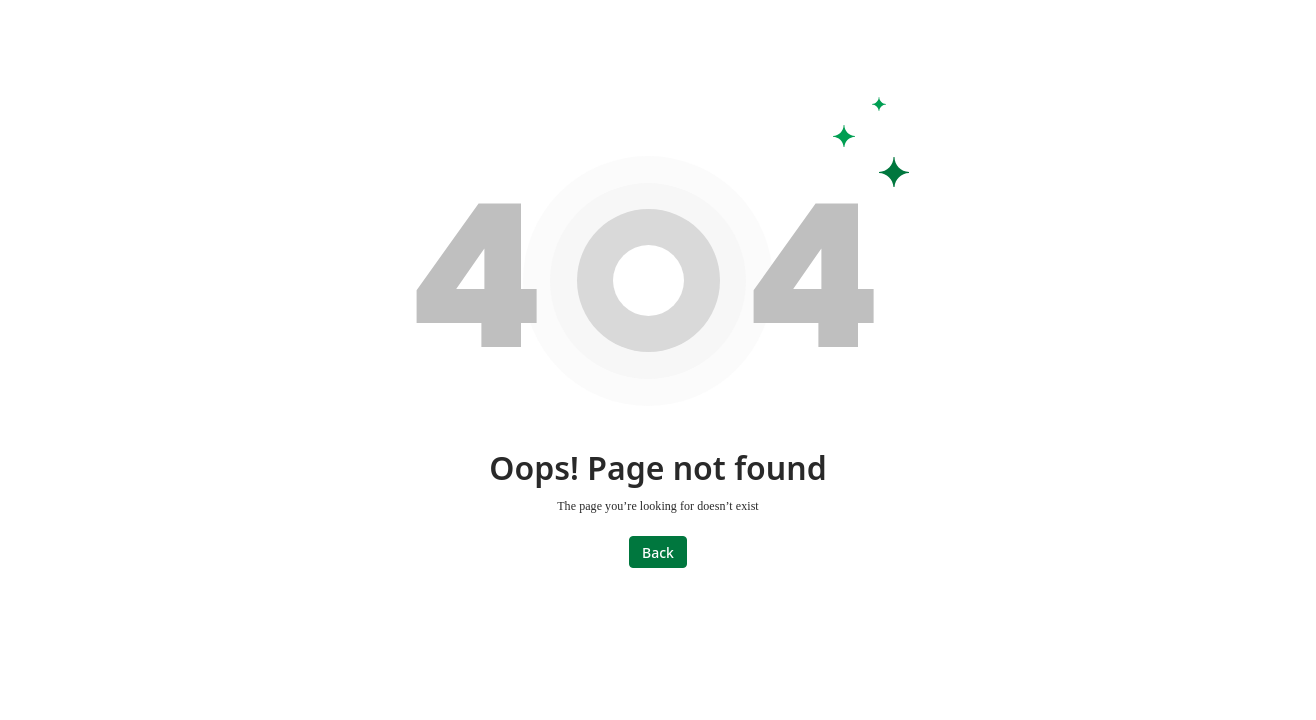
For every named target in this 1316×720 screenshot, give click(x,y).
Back (658, 552)
